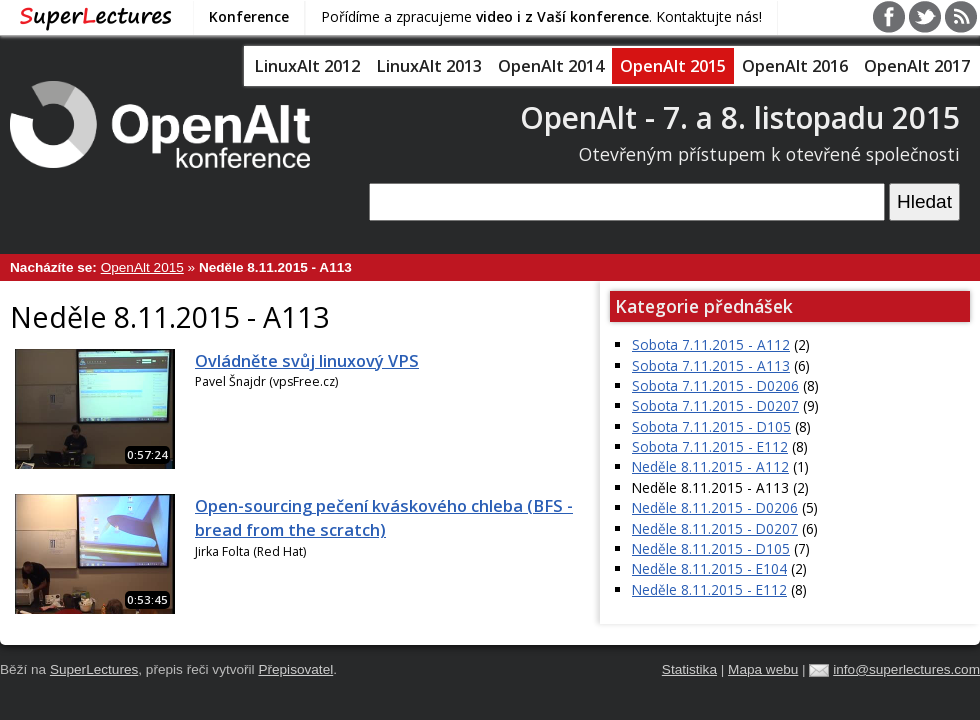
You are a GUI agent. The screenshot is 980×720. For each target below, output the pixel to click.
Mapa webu (763, 669)
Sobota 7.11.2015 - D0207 (715, 405)
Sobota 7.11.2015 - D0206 (715, 385)
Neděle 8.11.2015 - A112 (710, 466)
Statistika (689, 669)
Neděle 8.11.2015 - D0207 (715, 528)
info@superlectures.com (906, 669)
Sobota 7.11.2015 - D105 (711, 426)
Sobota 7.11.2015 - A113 (711, 365)
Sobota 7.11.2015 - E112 (710, 446)
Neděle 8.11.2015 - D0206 (715, 507)
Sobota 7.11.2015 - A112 (711, 344)
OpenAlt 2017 (917, 66)
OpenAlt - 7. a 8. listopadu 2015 (740, 117)
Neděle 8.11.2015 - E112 (709, 589)
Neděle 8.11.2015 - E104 (709, 568)
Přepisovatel (295, 669)
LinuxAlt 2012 (307, 66)
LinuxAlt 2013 (429, 66)
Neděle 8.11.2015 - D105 (711, 548)
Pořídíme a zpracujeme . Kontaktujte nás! (541, 16)
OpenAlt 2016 (795, 66)
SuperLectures (94, 669)
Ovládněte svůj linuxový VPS (307, 361)
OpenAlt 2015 (673, 66)
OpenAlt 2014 (551, 66)
